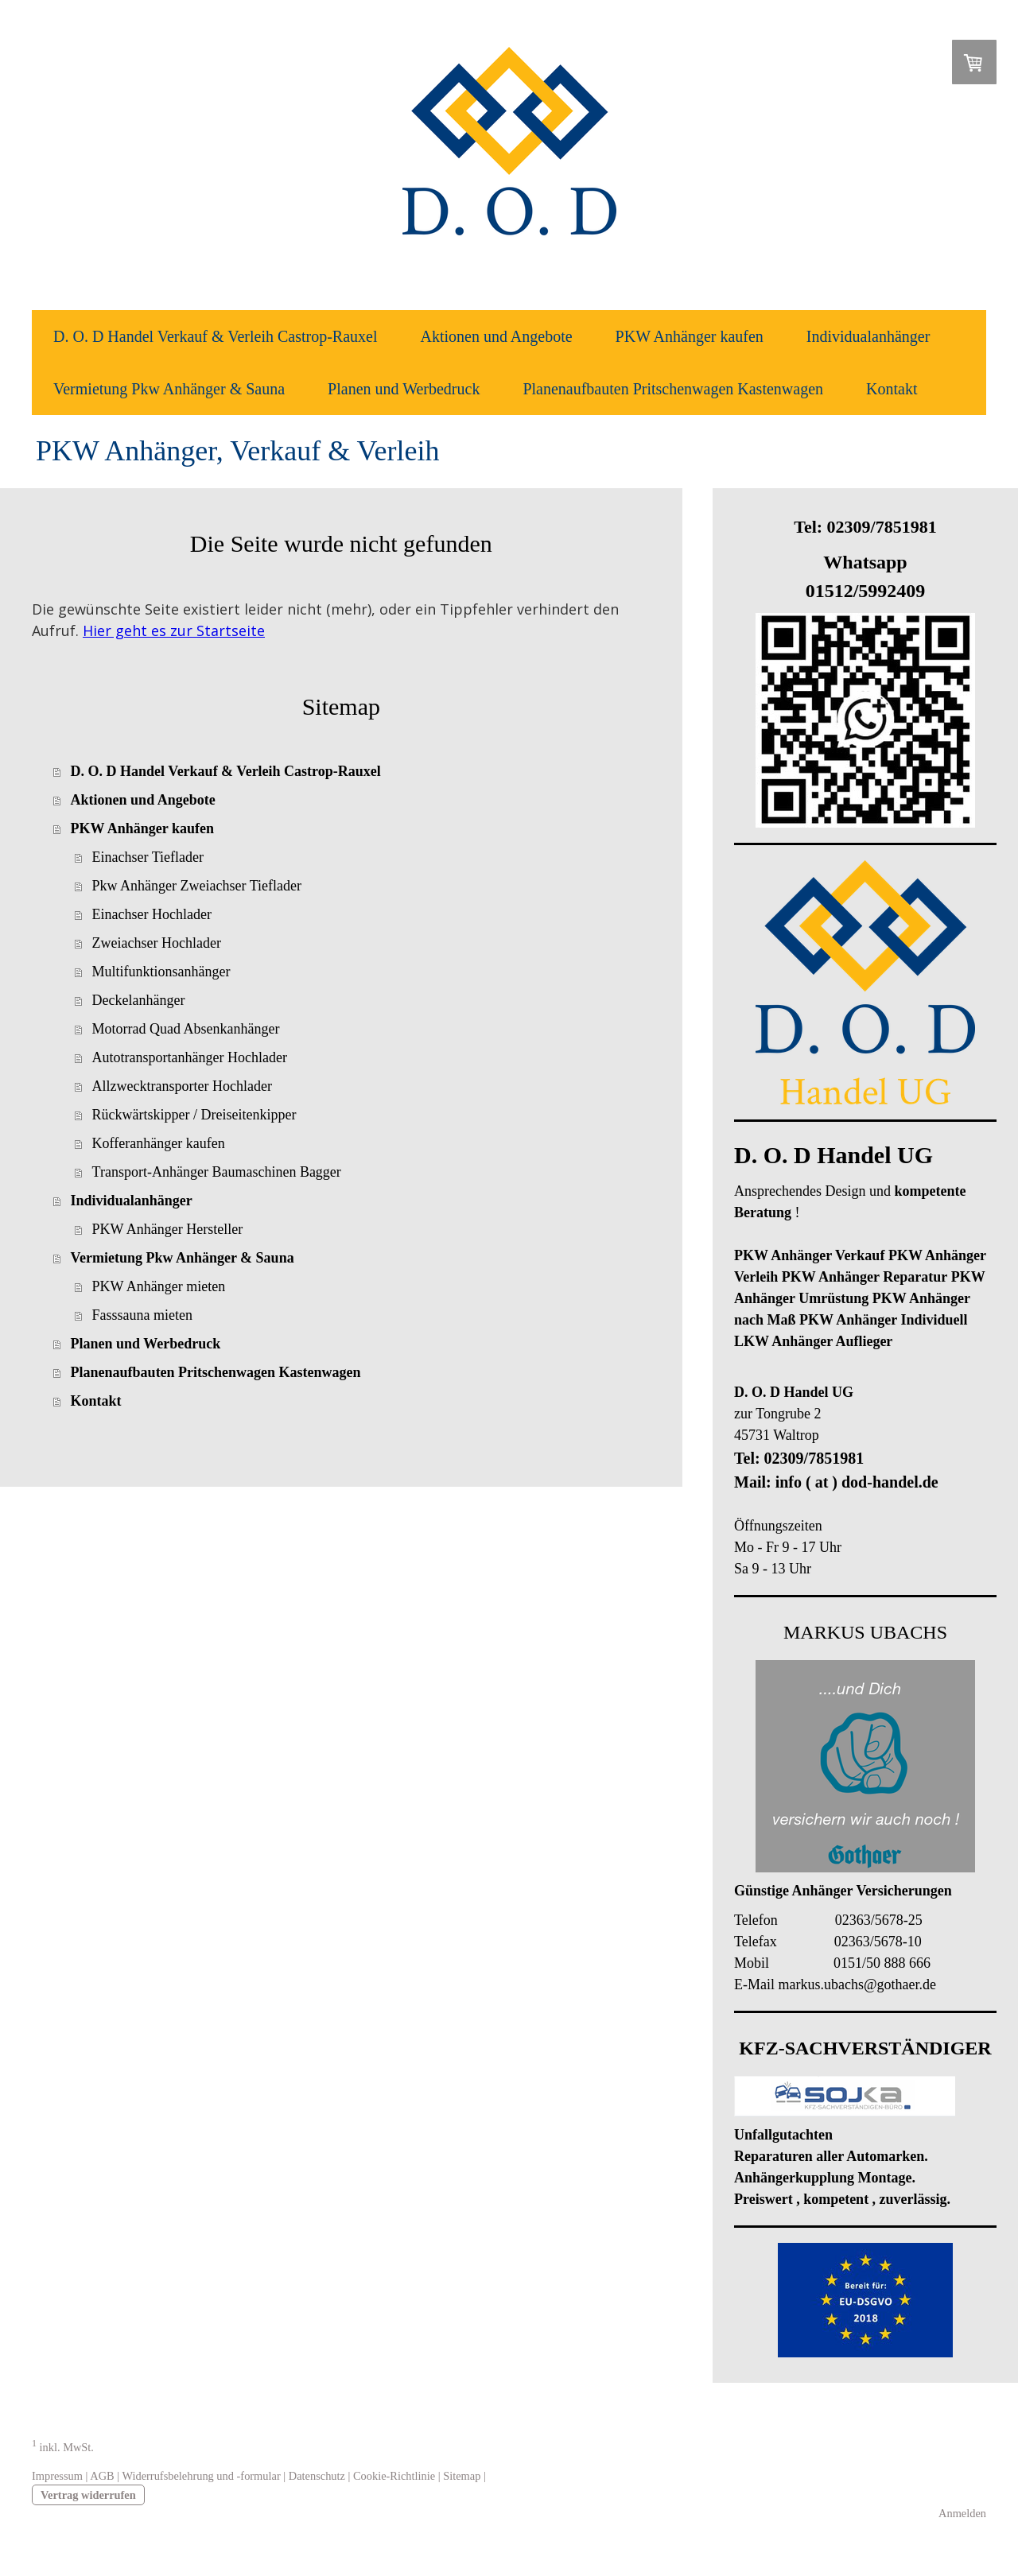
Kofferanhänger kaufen (158, 1143)
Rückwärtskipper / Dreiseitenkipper (194, 1115)
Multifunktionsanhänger (161, 972)
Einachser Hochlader (152, 914)
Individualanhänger (868, 336)
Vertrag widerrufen (88, 2495)
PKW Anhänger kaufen (690, 336)
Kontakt (891, 389)
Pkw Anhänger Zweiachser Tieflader (196, 886)
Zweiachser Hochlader (156, 943)
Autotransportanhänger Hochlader (189, 1057)
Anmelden (962, 2513)
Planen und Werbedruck (404, 389)
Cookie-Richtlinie (394, 2475)
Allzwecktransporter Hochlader (182, 1086)
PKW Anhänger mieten (159, 1286)
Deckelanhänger (138, 1000)
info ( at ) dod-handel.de (856, 1482)
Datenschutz (317, 2475)
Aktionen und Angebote (497, 336)
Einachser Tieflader (148, 857)
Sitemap (461, 2475)
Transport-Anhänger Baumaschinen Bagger (216, 1172)
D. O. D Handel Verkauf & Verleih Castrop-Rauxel (215, 336)
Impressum (57, 2475)
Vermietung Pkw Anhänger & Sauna (169, 389)
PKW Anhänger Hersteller (167, 1229)
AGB (102, 2475)
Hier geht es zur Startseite (174, 630)
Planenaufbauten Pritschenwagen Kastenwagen (673, 389)
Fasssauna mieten (142, 1315)
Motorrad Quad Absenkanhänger (186, 1029)
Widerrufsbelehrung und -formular (201, 2475)
